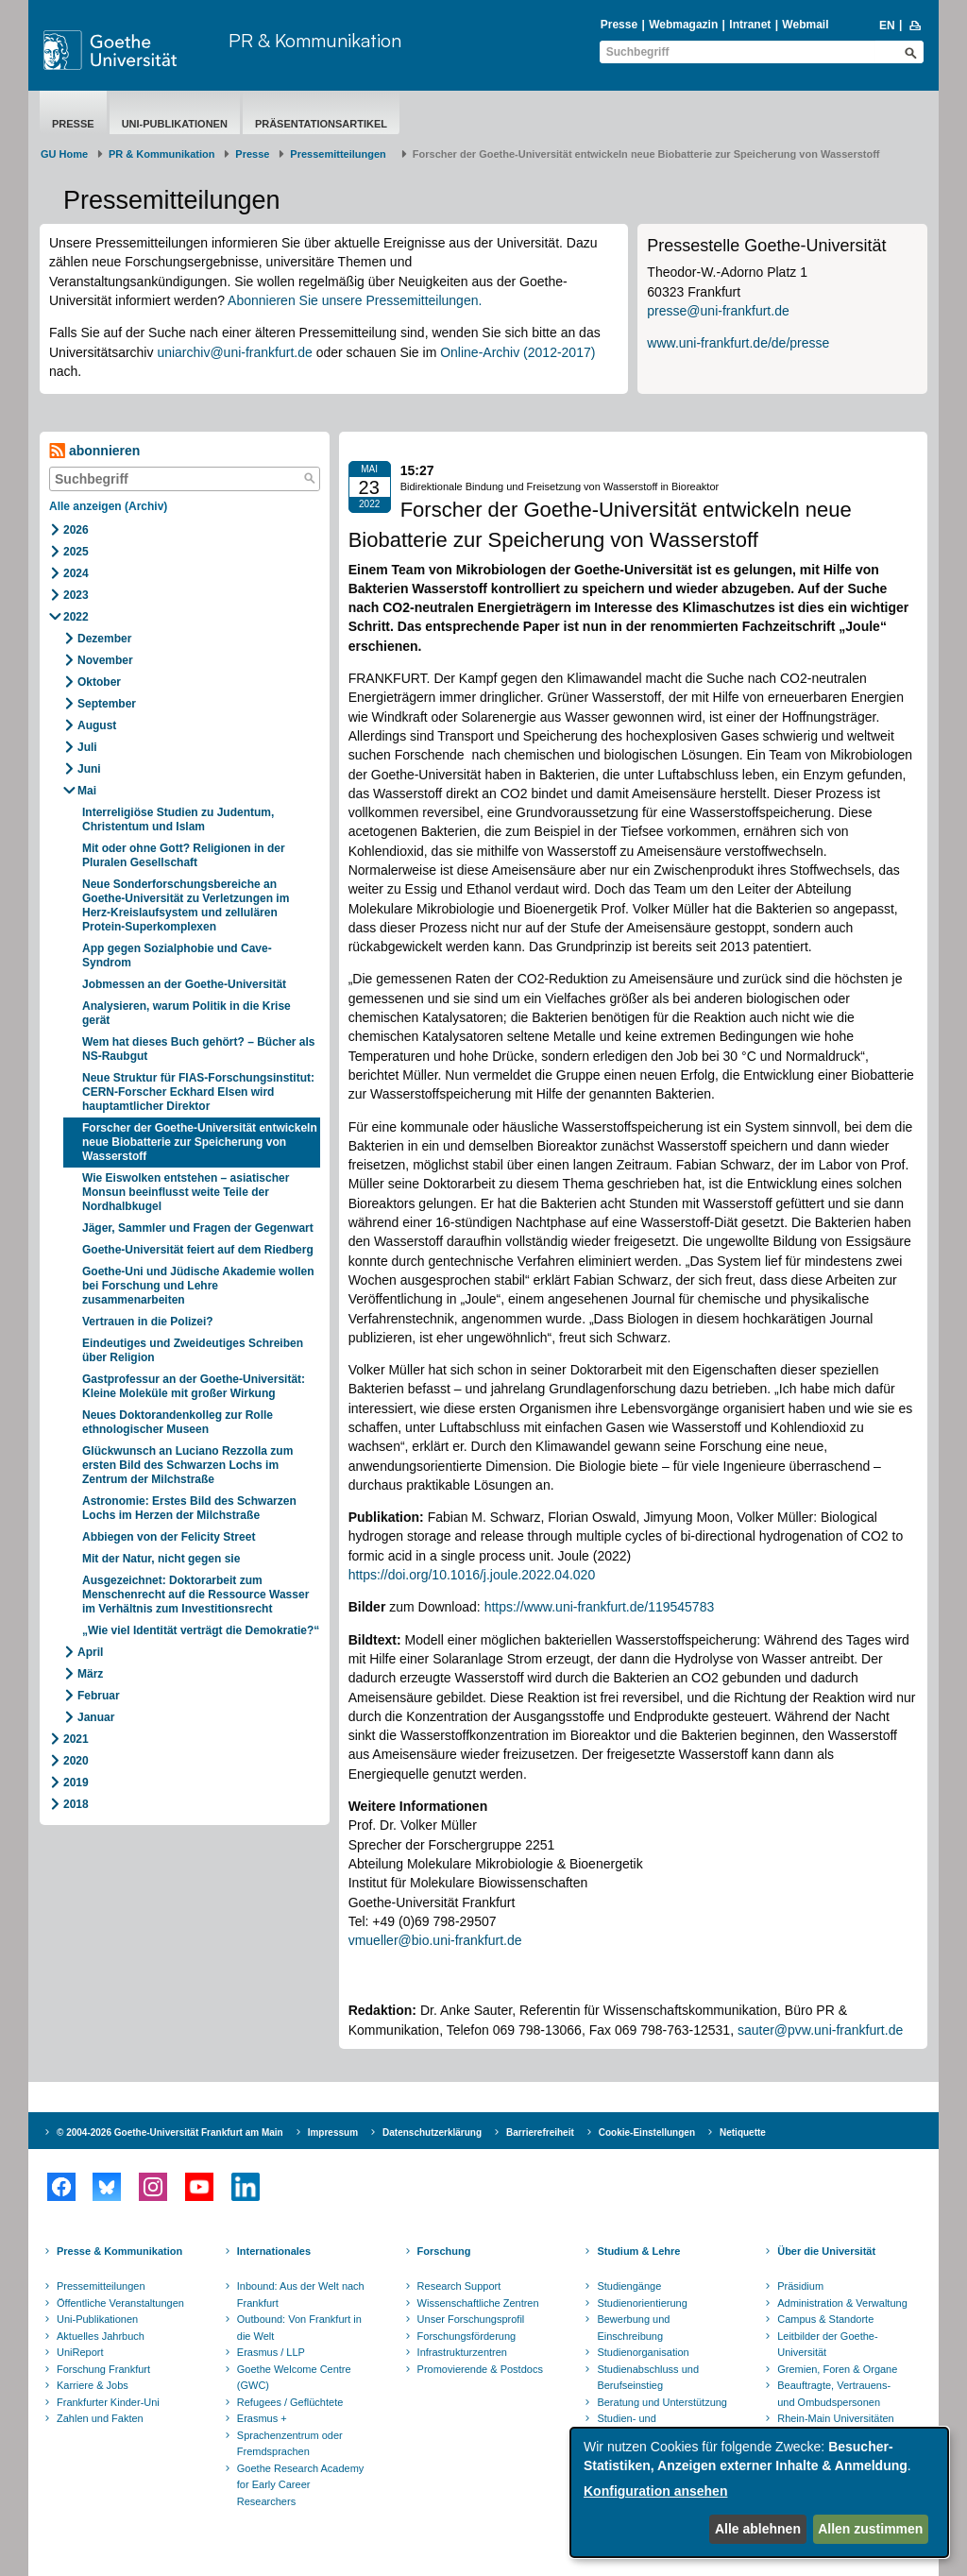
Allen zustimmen (870, 2528)
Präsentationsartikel (321, 123)
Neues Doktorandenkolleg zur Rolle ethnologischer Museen (177, 1422)
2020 (76, 1760)
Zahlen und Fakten (100, 2418)
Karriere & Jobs (92, 2385)
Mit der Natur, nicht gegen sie (163, 1558)
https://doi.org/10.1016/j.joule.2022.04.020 (472, 1574)
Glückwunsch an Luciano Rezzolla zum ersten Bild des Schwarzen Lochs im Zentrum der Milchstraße (187, 1465)
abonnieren (94, 451)
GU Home (64, 154)
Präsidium (800, 2286)
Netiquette (743, 2132)
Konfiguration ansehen (655, 2491)
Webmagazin (683, 24)
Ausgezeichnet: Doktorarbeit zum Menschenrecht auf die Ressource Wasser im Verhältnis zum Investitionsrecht (195, 1594)
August (96, 725)
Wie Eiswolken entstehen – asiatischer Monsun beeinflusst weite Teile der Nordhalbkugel (185, 1192)
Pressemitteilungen (101, 2286)
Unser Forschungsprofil (471, 2319)
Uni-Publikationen (175, 123)
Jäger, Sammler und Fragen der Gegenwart (198, 1228)
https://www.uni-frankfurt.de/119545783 (599, 1606)
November (105, 660)
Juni (89, 769)
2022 (76, 616)
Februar (98, 1695)
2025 (76, 551)
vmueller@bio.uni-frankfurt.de (435, 1940)
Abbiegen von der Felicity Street (168, 1537)
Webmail (805, 24)
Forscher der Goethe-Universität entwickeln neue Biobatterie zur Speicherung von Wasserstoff (199, 1142)
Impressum (333, 2132)
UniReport (80, 2352)
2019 (76, 1782)
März (90, 1673)
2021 (76, 1739)
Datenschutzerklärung (432, 2132)
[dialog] (759, 2492)
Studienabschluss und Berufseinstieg (648, 2377)
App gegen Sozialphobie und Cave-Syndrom (177, 955)
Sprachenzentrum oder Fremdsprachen (290, 2444)
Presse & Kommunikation (119, 2251)
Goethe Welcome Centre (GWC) (294, 2377)
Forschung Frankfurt (103, 2369)
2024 (76, 573)
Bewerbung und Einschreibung (633, 2327)
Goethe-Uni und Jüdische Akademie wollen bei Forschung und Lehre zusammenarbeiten (198, 1285)
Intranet (750, 24)
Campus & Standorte (825, 2319)
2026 (76, 530)
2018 (76, 1804)
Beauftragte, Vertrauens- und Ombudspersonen (834, 2394)
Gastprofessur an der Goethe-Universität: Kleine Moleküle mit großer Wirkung (193, 1386)
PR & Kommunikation (315, 40)
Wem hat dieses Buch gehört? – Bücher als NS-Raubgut (198, 1049)
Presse (619, 24)
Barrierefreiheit (540, 2132)
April (90, 1652)
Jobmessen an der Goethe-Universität (185, 984)
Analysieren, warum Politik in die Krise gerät (186, 1013)
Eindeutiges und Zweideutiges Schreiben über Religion (192, 1350)
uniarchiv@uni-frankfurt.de (234, 352)
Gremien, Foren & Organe (837, 2369)
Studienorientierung (642, 2303)
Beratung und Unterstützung (662, 2402)
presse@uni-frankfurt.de (718, 310)
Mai (86, 790)
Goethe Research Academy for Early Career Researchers (301, 2485)
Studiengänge (629, 2286)
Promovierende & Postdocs (480, 2369)
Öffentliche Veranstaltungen (120, 2303)
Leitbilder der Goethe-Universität (827, 2344)
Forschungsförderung (467, 2336)
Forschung (444, 2251)
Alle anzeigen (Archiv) (108, 506)
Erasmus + (262, 2418)
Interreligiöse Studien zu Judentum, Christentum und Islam (178, 819)
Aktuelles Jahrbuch (100, 2336)
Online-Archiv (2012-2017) (517, 352)
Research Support (459, 2286)
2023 (76, 595)
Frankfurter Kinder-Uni (108, 2402)
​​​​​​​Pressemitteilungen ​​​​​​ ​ (341, 154)
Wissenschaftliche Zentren (478, 2303)
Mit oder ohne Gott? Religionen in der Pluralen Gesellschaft (183, 855)
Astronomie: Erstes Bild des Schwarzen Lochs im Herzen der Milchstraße (189, 1508)
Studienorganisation (642, 2352)
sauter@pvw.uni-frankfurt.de (820, 2030)
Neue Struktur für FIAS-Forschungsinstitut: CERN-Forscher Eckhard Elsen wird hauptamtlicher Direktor (198, 1092)
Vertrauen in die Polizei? (147, 1321)
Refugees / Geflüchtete (290, 2402)
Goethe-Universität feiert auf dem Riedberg (199, 1249)
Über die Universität (826, 2251)
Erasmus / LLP (271, 2352)
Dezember (104, 638)
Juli (87, 747)
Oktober (99, 682)
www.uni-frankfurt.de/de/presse (738, 342)
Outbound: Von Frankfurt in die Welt (299, 2327)
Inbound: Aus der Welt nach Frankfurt (301, 2294)
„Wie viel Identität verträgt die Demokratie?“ (200, 1630)
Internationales (274, 2251)
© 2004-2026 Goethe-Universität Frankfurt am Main (170, 2132)
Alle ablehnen (758, 2528)
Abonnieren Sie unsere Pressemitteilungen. (355, 300)
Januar (95, 1717)
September (106, 703)
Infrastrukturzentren (462, 2352)
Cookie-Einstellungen (647, 2132)
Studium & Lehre (638, 2251)
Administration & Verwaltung (842, 2303)
